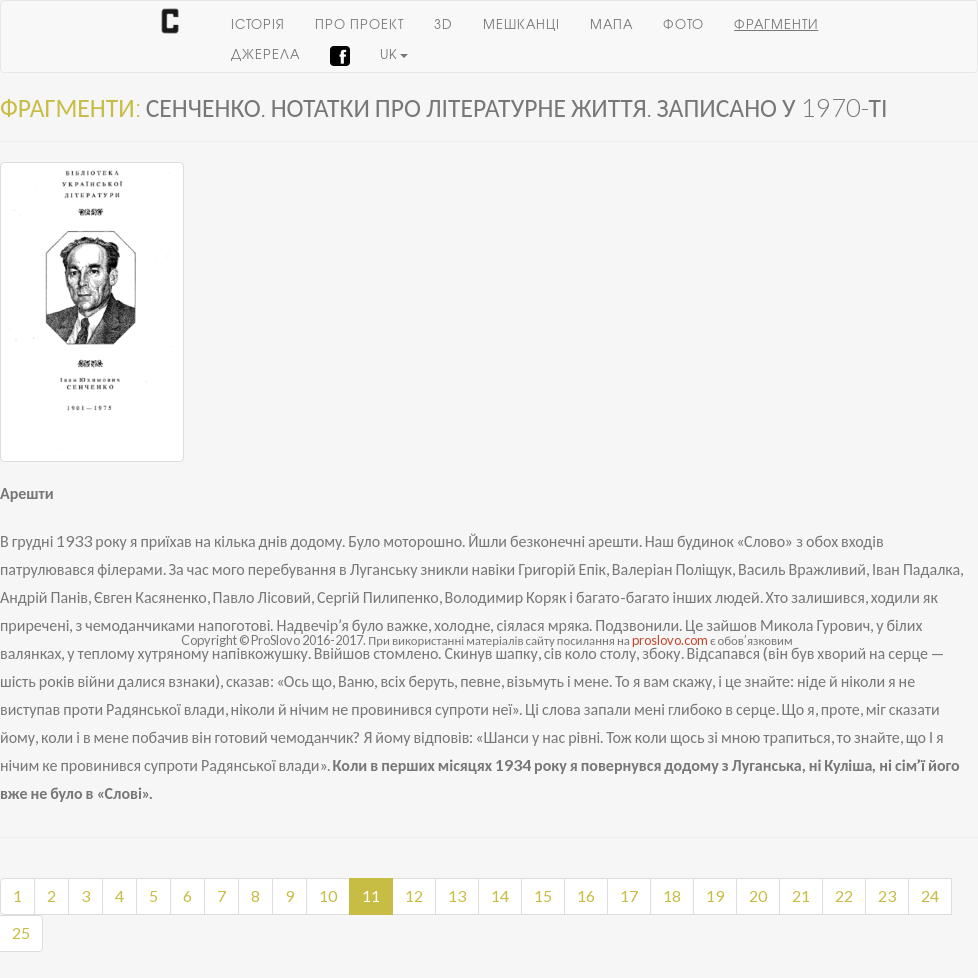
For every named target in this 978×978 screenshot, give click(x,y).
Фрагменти (776, 25)
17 (629, 895)
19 (715, 895)
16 (586, 895)
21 (801, 895)
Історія (258, 25)
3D (443, 25)
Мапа (611, 25)
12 (414, 895)
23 (887, 895)
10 (328, 895)
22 (844, 895)
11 (371, 895)
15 (543, 895)
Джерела (265, 55)
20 (758, 895)
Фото (683, 25)
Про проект (359, 25)
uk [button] (394, 55)
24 (930, 895)
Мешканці (521, 25)
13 (457, 895)
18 (672, 895)
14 (500, 895)
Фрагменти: (70, 107)
